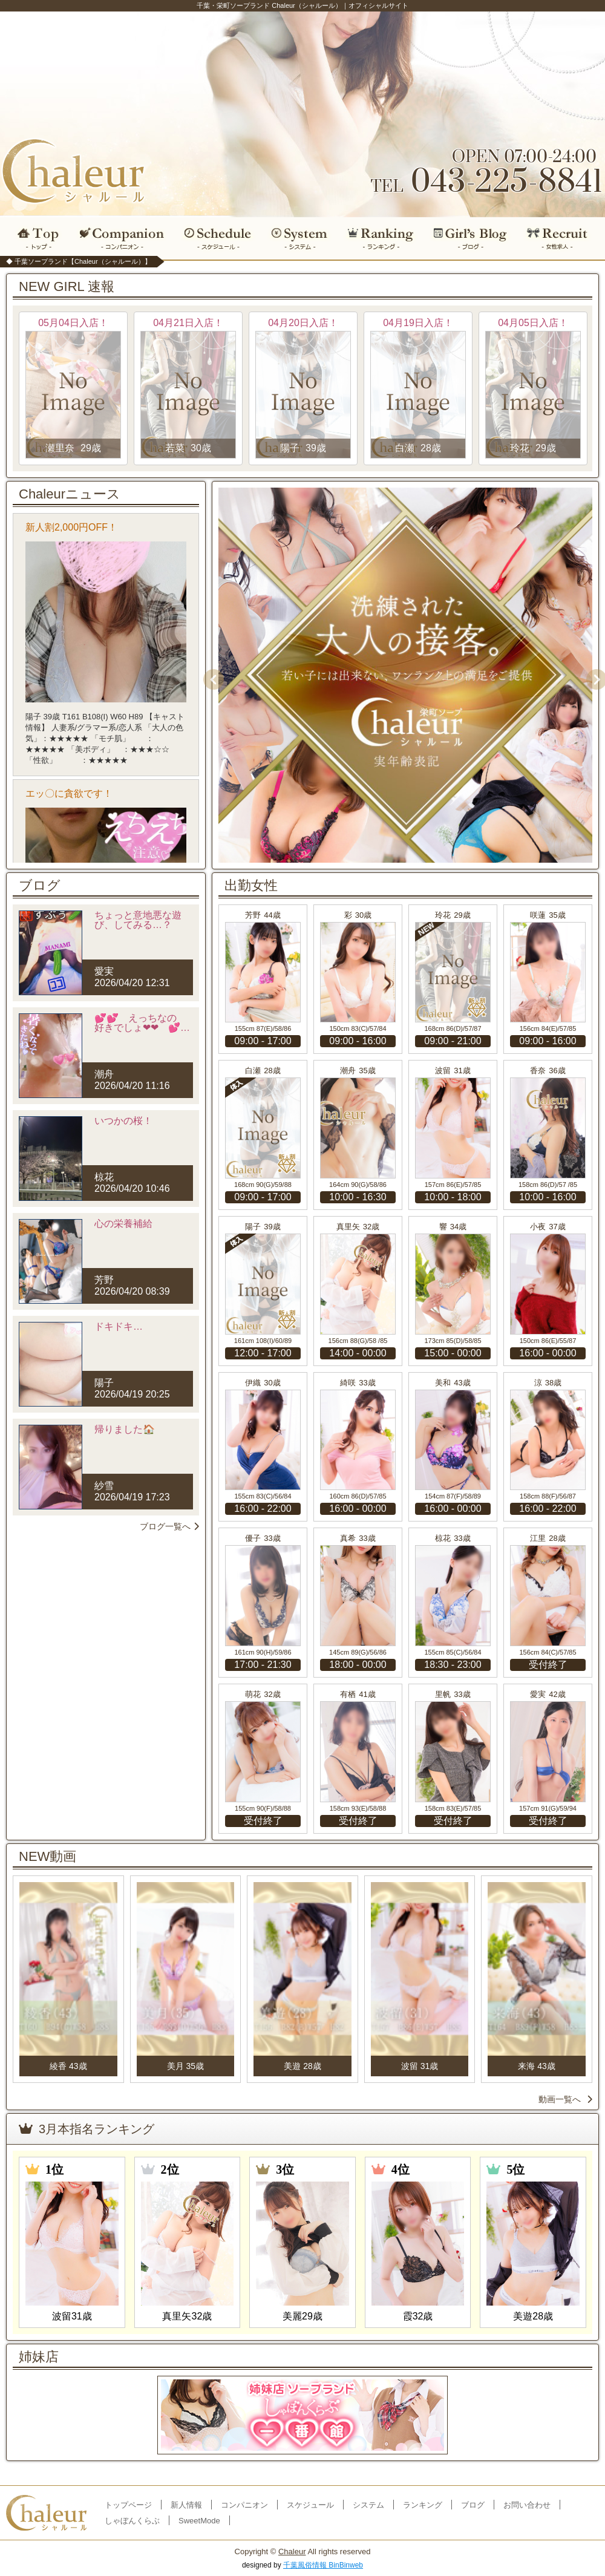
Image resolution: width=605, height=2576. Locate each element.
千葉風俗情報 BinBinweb (323, 2565)
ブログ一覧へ (169, 1526)
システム (299, 238)
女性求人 (561, 238)
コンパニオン (122, 238)
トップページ (128, 2504)
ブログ (471, 238)
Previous (209, 675)
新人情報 (186, 2504)
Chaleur (292, 2551)
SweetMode (199, 2520)
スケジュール (217, 238)
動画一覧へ (565, 2099)
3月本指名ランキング (86, 2129)
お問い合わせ (527, 2504)
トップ (35, 238)
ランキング (381, 238)
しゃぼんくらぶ (132, 2520)
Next (592, 675)
